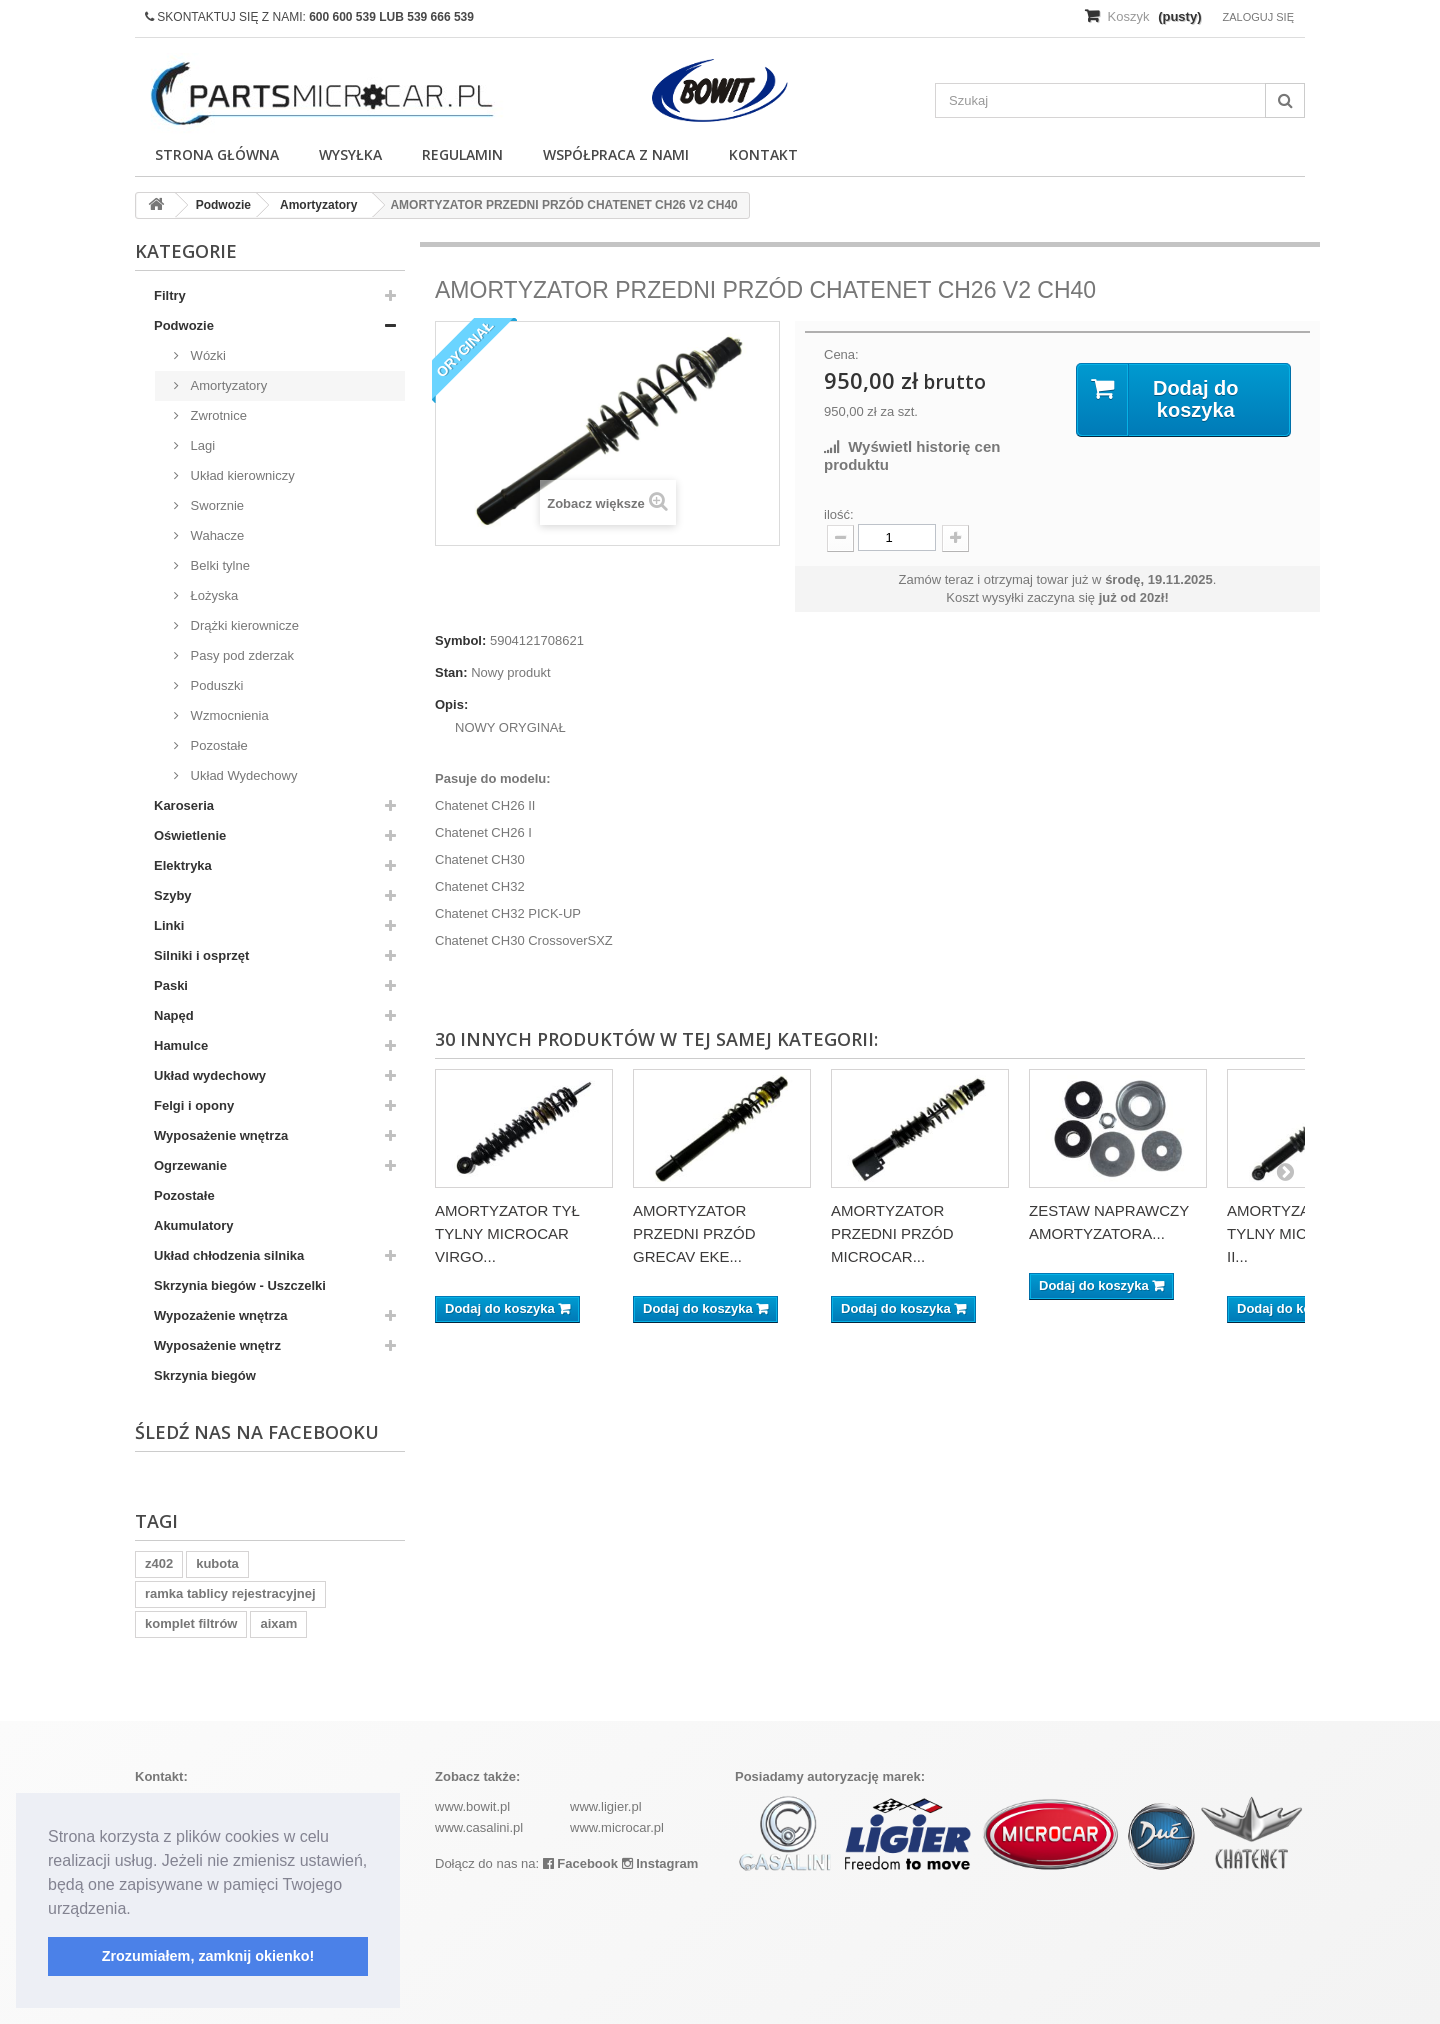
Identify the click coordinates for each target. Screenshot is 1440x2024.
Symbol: (460, 640)
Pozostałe (217, 745)
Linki (169, 925)
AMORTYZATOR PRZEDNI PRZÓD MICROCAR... (892, 1233)
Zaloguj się (1258, 17)
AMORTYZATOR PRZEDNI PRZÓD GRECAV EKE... (694, 1233)
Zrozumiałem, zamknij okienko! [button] (208, 1956)
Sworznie (215, 505)
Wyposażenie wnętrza (221, 1135)
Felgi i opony (194, 1105)
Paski (171, 985)
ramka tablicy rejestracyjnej (230, 1593)
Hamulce (181, 1045)
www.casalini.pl (479, 1827)
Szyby (173, 895)
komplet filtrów (191, 1623)
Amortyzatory (227, 385)
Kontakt (763, 154)
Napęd (174, 1015)
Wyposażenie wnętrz (217, 1345)
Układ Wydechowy (242, 775)
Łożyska (212, 595)
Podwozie (184, 325)
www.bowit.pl (472, 1806)
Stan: (451, 672)
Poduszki (215, 685)
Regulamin (462, 154)
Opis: (451, 704)
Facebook (580, 1863)
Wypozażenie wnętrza (220, 1315)
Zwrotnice (217, 415)
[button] (138, 1910)
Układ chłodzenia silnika (229, 1255)
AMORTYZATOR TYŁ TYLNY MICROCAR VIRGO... (507, 1233)
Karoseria (184, 805)
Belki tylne (218, 565)
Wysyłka (350, 154)
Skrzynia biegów (205, 1375)
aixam (278, 1623)
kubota (217, 1563)
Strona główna (217, 154)
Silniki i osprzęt (201, 955)
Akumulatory (193, 1225)
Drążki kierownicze (243, 625)
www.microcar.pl (617, 1827)
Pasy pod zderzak (240, 655)
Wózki (206, 355)
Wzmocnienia (228, 715)
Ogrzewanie (190, 1165)
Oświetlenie (190, 835)
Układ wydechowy (210, 1075)
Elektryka (183, 865)
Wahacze (215, 535)
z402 (159, 1563)
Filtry (170, 295)
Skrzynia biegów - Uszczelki (240, 1285)
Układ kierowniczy (241, 475)
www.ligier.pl (606, 1806)
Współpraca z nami (616, 154)
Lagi (201, 445)
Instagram (660, 1863)
